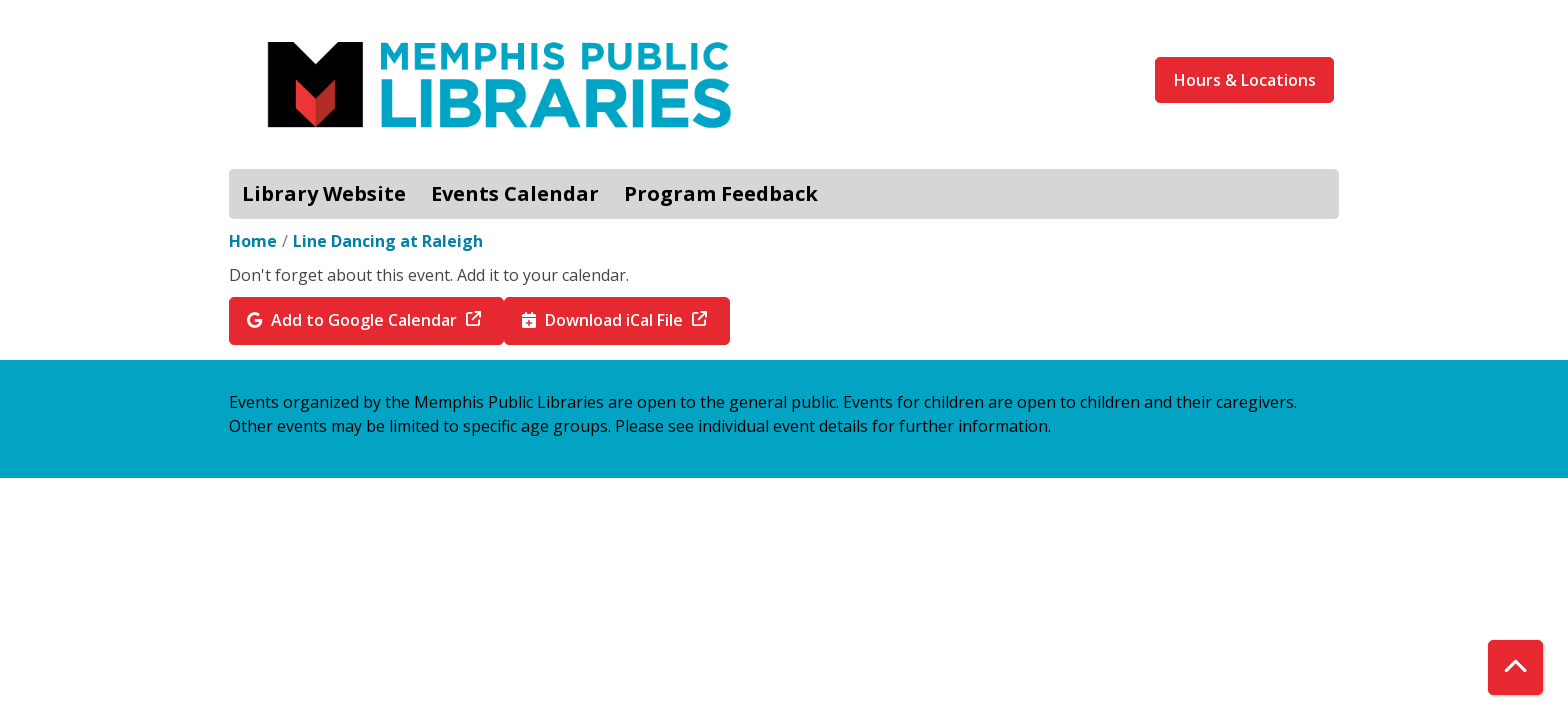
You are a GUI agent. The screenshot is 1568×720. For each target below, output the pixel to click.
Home (253, 241)
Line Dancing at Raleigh (388, 241)
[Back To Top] (1515, 667)
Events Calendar (515, 193)
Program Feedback (721, 193)
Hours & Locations (1245, 80)
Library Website (324, 193)
